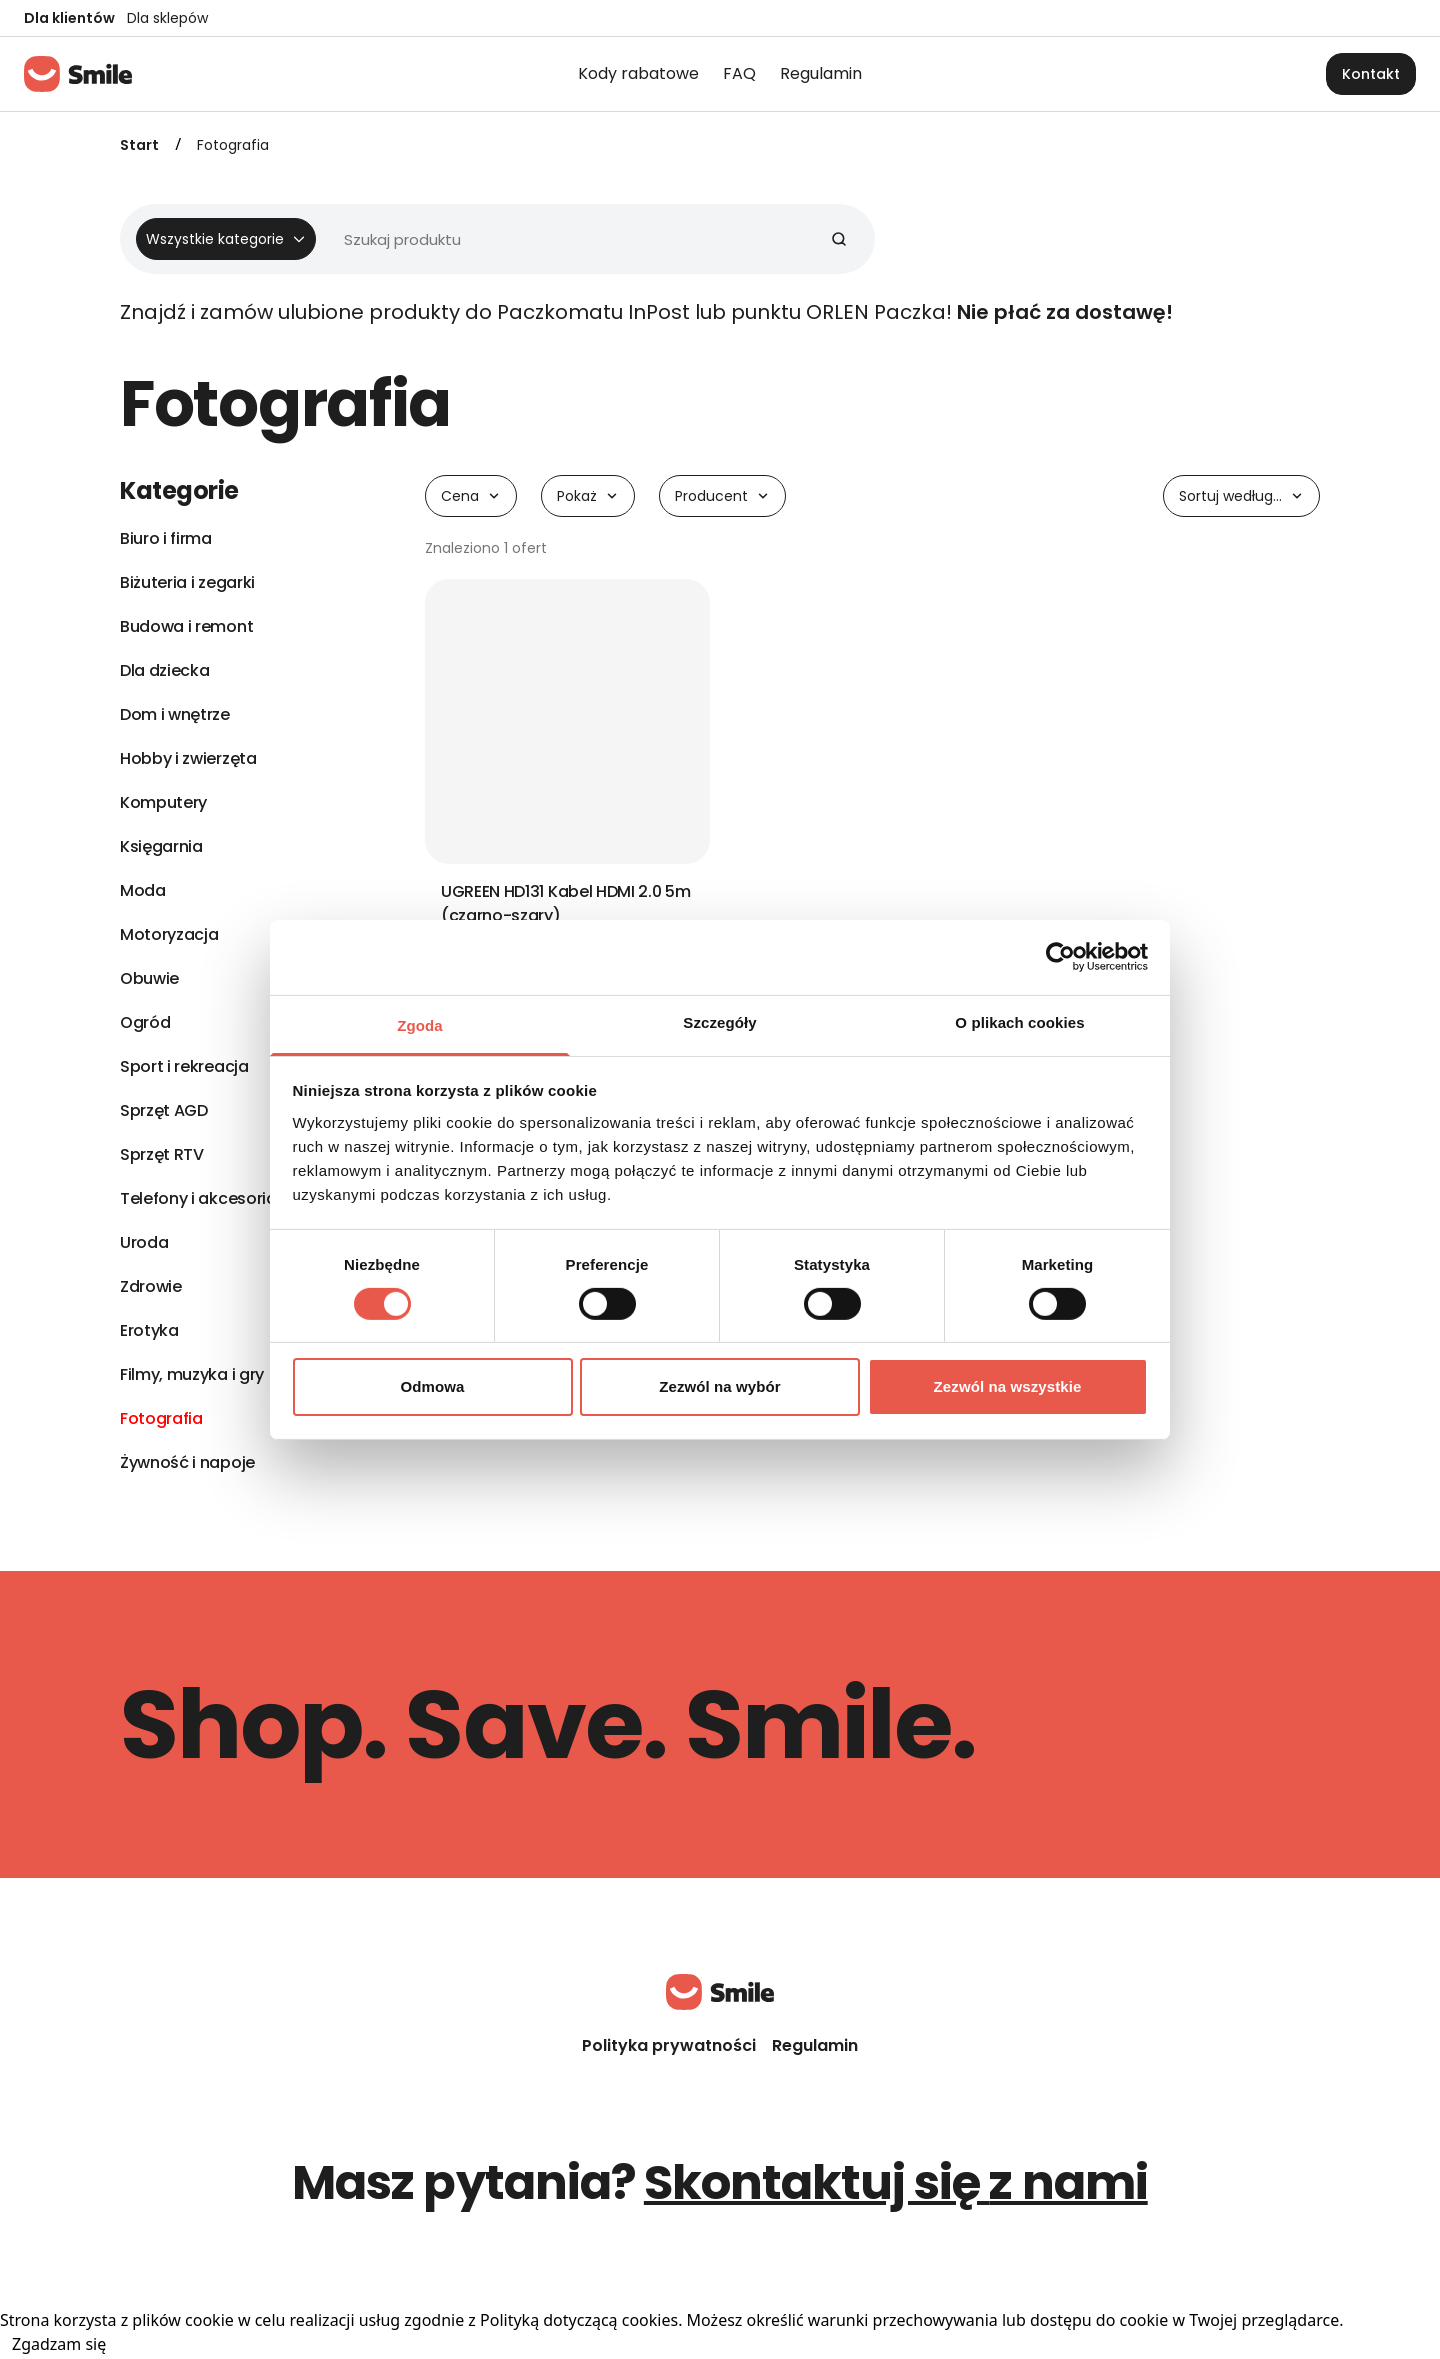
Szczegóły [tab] (719, 1021)
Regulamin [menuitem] (821, 73)
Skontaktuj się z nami (896, 2182)
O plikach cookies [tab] (1019, 1021)
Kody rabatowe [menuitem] (638, 73)
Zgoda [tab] (420, 1024)
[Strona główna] (78, 74)
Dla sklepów (167, 18)
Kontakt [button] (1371, 74)
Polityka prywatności (669, 2045)
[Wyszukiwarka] (489, 239)
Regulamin (815, 2045)
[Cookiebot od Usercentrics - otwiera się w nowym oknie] (1060, 957)
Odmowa (433, 1386)
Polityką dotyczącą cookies (579, 2320)
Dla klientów (69, 18)
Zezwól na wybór (720, 1386)
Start (139, 145)
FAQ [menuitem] (739, 73)
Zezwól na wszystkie (1008, 1386)
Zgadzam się (59, 2344)
